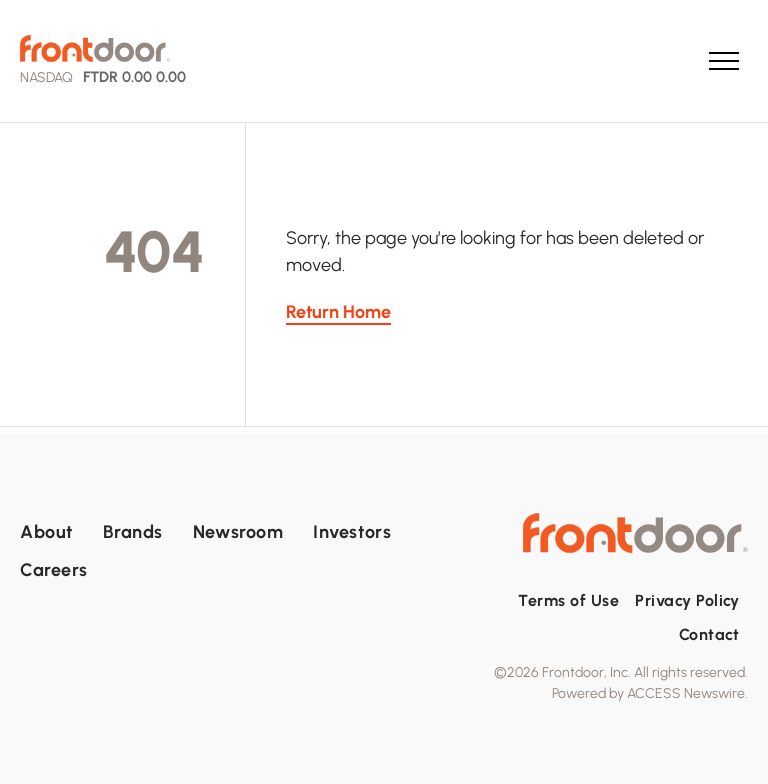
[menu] (724, 61)
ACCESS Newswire (686, 693)
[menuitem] (61, 532)
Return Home (338, 312)
